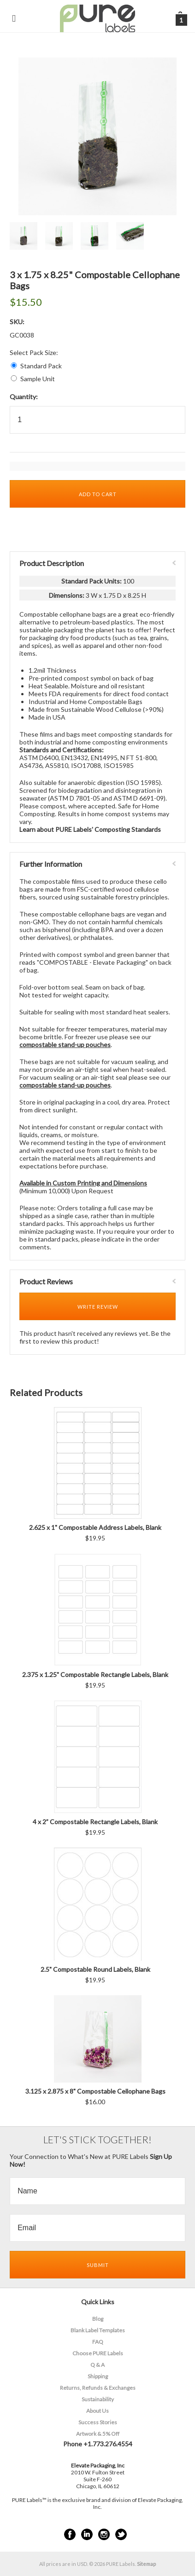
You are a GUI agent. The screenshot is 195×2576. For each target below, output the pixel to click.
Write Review (97, 1307)
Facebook (70, 2534)
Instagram (104, 2534)
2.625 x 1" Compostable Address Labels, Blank (95, 1527)
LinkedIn (87, 2534)
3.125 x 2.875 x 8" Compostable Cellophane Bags (95, 2091)
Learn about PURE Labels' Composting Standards (90, 829)
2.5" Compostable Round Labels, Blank (95, 1969)
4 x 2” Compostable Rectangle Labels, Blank (95, 1822)
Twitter (121, 2534)
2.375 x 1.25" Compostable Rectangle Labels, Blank (95, 1674)
